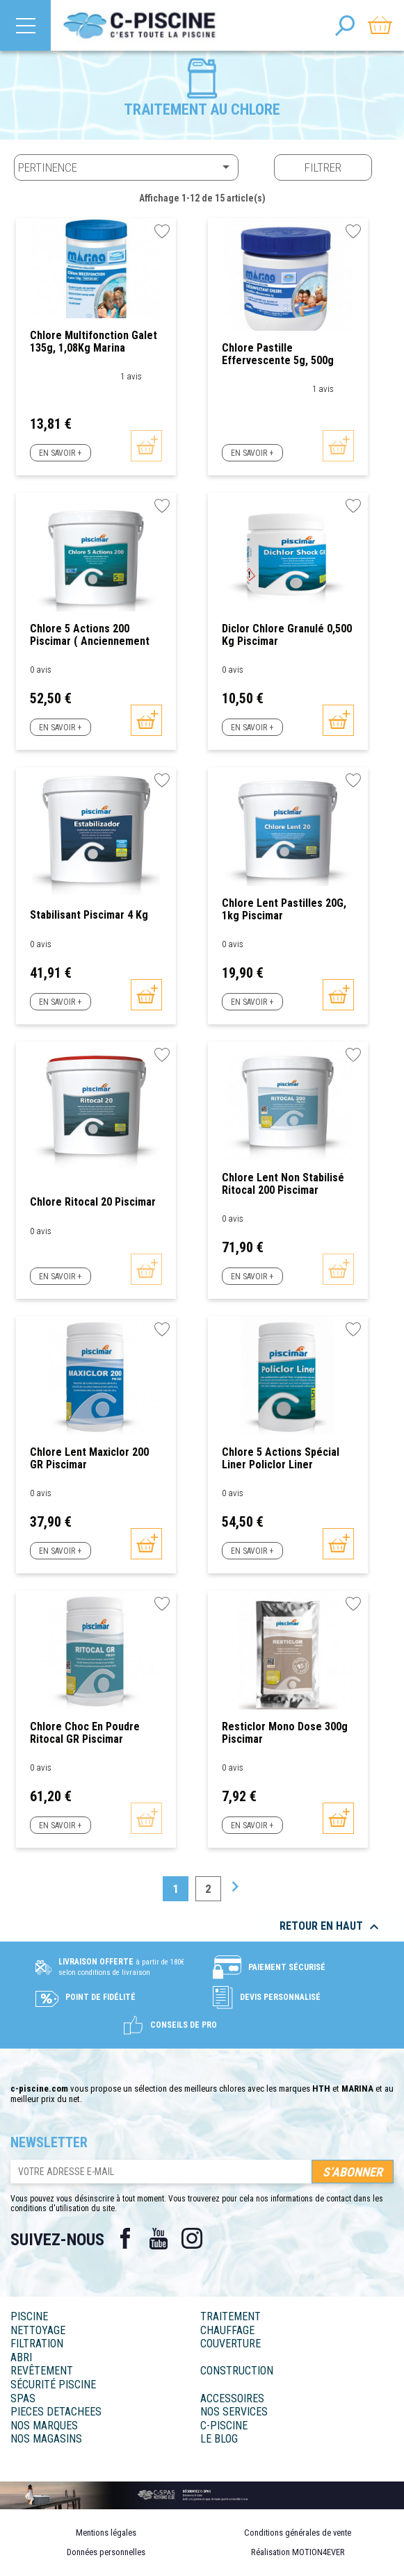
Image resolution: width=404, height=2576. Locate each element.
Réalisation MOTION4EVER (298, 2552)
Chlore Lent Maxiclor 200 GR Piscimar (89, 1458)
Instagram (192, 2238)
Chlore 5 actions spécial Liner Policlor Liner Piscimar (280, 1458)
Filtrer (323, 167)
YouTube (158, 2238)
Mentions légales (106, 2532)
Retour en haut (331, 1927)
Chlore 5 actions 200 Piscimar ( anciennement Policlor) (90, 635)
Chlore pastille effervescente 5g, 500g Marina (278, 354)
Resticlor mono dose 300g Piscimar (285, 1733)
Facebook (125, 2238)
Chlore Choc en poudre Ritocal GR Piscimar (85, 1733)
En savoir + (60, 453)
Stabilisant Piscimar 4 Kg (89, 915)
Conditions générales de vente (297, 2532)
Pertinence (126, 166)
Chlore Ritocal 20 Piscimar (93, 1202)
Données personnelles (106, 2552)
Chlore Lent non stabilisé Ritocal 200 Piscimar (283, 1184)
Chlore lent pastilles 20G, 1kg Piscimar (284, 909)
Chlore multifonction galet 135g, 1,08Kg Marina (93, 341)
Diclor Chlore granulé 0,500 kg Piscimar (287, 635)
